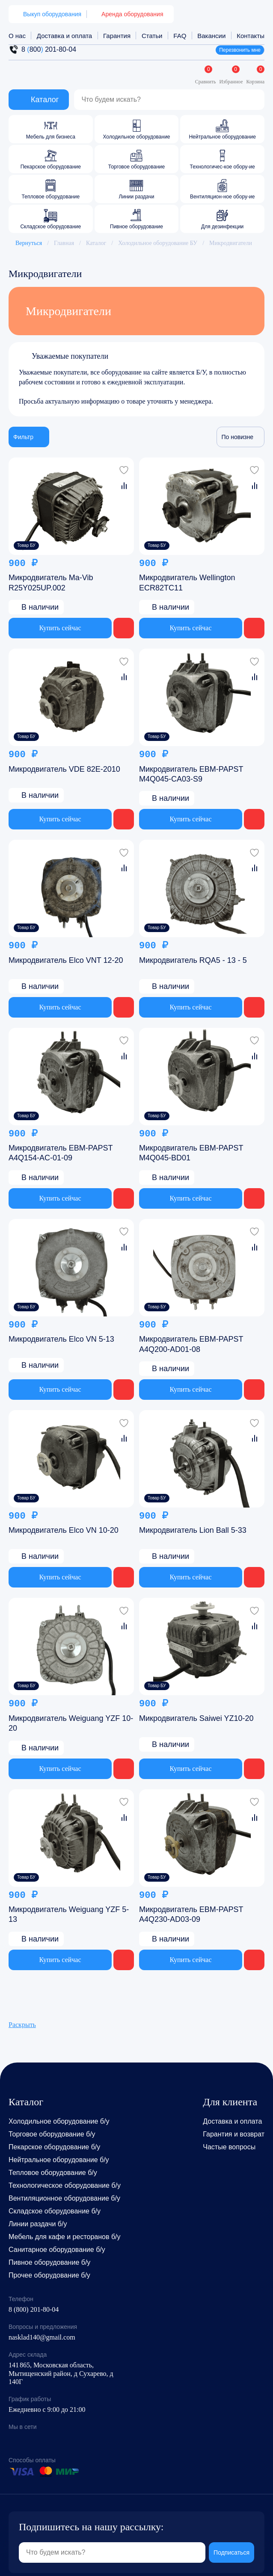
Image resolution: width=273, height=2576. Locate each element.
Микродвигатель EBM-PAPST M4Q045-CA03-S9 (191, 773)
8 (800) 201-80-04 (34, 2309)
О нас (17, 35)
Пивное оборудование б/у (49, 2262)
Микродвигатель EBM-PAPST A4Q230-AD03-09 (191, 1914)
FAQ (179, 35)
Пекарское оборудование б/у (54, 2147)
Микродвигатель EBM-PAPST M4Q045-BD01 (191, 1153)
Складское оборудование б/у (55, 2211)
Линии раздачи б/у (38, 2224)
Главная (64, 243)
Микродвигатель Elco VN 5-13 (61, 1339)
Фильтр (29, 437)
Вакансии (211, 35)
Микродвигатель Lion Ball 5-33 (192, 1530)
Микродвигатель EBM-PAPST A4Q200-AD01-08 (191, 1344)
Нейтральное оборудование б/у (59, 2159)
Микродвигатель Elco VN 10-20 (64, 1530)
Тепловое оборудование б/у (53, 2172)
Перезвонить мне (240, 50)
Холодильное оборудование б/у (59, 2121)
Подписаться (231, 2542)
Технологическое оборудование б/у (65, 2185)
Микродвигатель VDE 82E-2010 (64, 768)
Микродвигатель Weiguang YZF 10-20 (71, 1723)
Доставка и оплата (64, 35)
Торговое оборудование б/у (52, 2134)
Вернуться (25, 243)
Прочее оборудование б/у (49, 2275)
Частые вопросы (229, 2147)
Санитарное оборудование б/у (57, 2249)
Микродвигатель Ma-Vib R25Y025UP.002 (51, 582)
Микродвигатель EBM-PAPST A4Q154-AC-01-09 (61, 1153)
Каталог (96, 243)
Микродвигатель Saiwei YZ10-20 (196, 1718)
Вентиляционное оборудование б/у (64, 2198)
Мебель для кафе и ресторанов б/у (65, 2236)
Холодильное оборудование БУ (157, 243)
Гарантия (117, 35)
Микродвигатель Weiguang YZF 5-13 (69, 1914)
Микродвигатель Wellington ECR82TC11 (187, 582)
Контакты (250, 35)
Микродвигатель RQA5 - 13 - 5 (193, 960)
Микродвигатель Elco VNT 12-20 (66, 960)
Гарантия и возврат (233, 2134)
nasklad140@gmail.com (42, 2337)
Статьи (152, 35)
